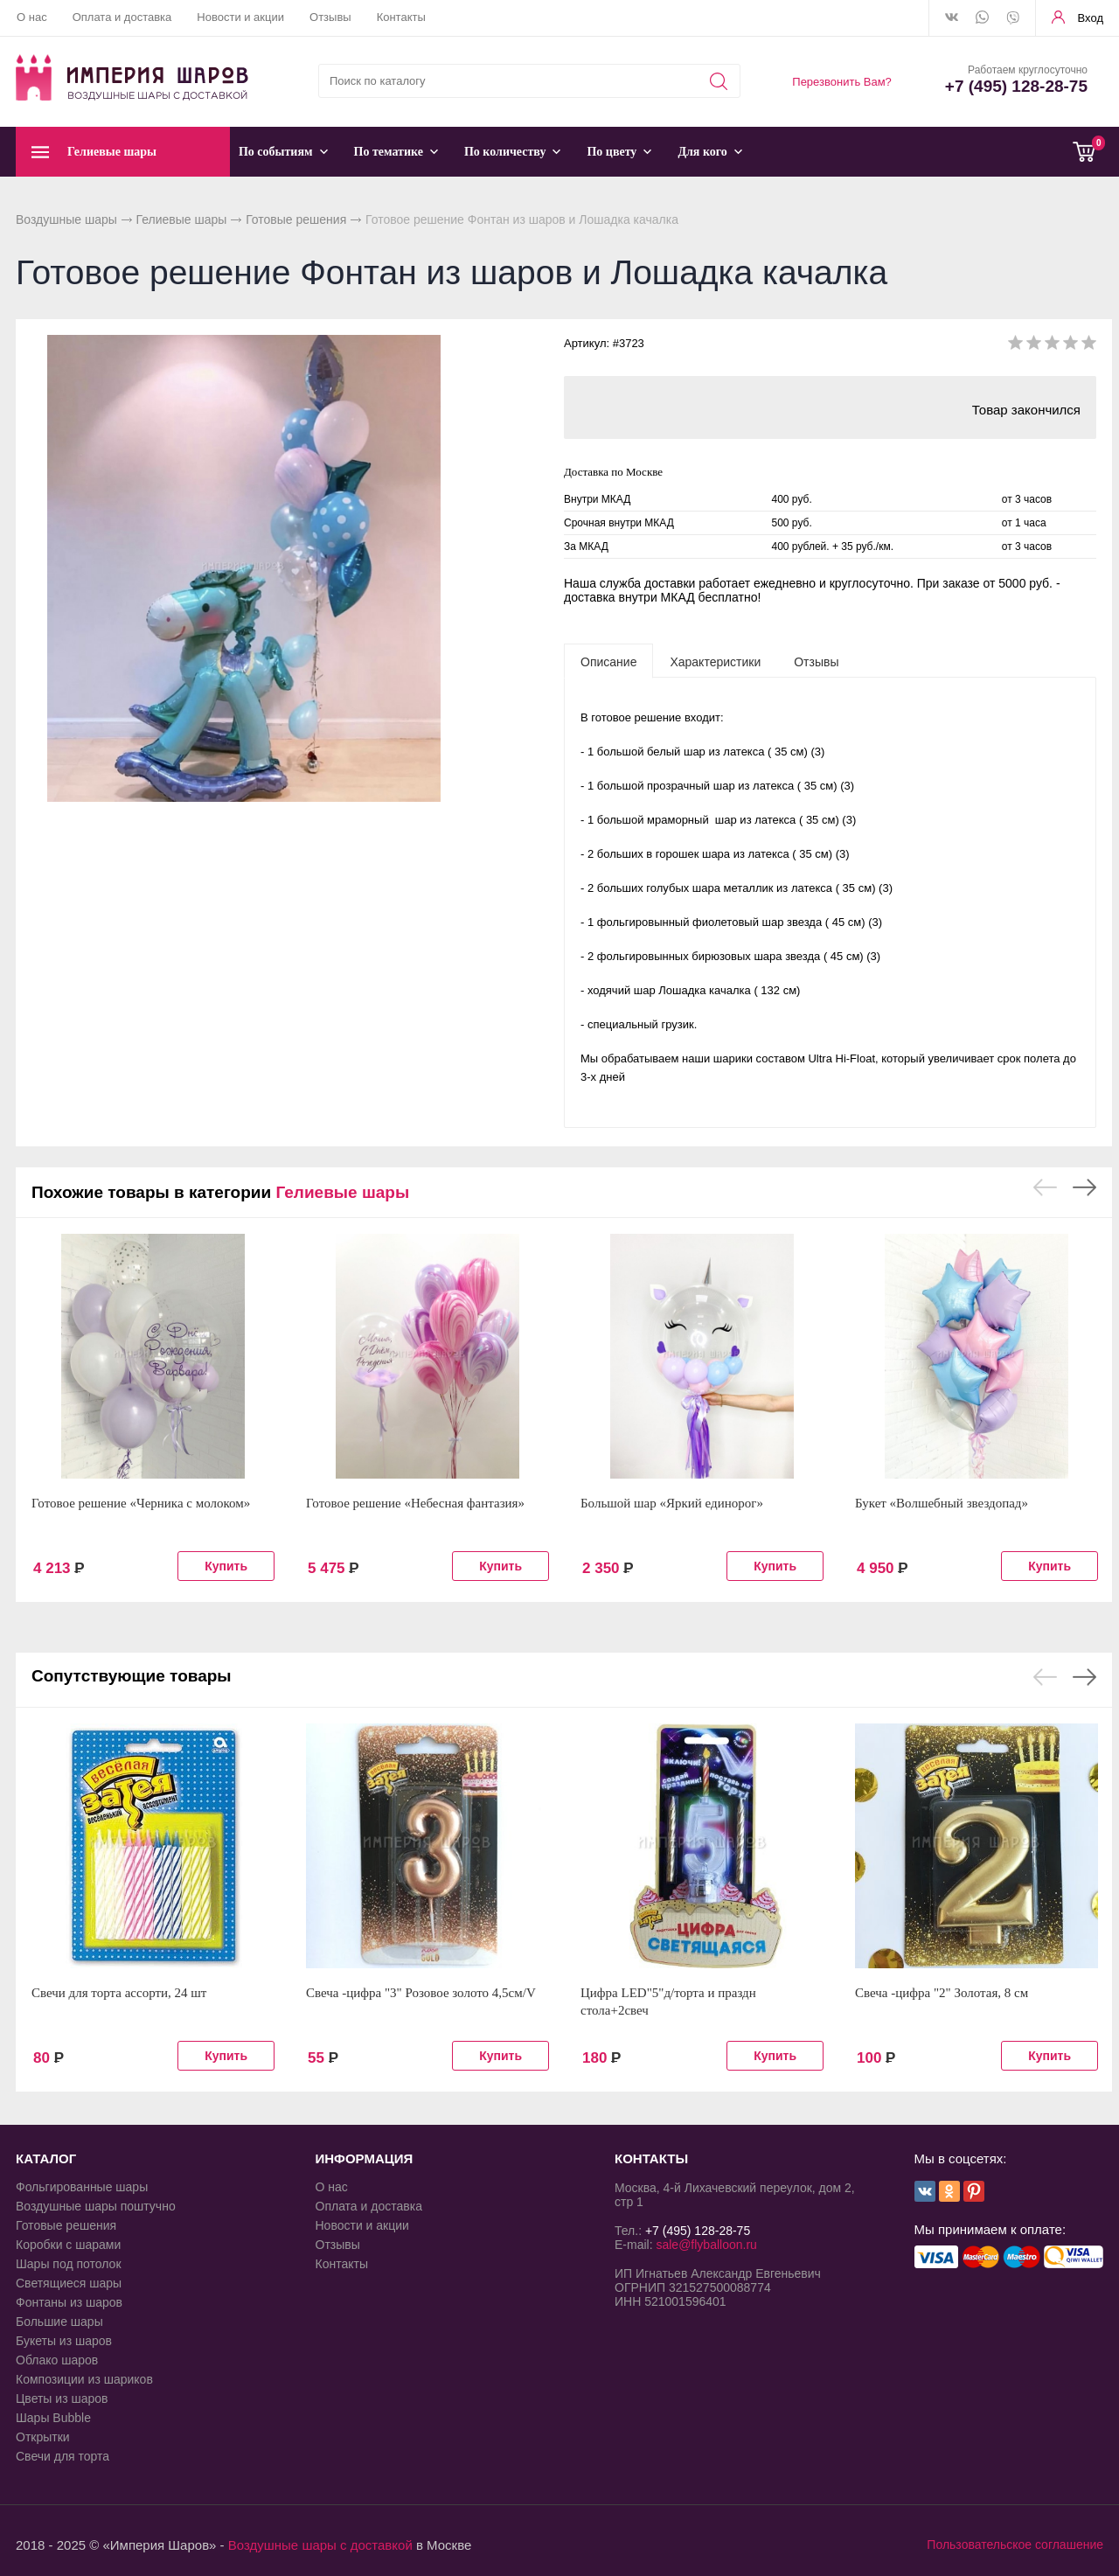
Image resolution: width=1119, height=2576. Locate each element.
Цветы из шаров (62, 2398)
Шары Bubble (53, 2418)
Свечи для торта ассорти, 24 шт (118, 1993)
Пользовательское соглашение (1015, 2545)
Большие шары (59, 2322)
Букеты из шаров (64, 2341)
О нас (32, 17)
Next (1084, 1187)
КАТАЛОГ (46, 2158)
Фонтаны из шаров (69, 2302)
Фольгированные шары (82, 2187)
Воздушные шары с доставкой (320, 2545)
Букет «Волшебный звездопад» (941, 1503)
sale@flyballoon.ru (706, 2245)
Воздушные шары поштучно (96, 2206)
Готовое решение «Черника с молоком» (140, 1503)
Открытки (43, 2437)
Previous (1045, 1187)
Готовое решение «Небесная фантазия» (415, 1503)
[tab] (608, 661)
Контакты (401, 17)
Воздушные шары (66, 219)
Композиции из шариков (84, 2379)
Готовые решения (296, 219)
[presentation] (608, 661)
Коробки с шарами (68, 2245)
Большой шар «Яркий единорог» (671, 1503)
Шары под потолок (69, 2264)
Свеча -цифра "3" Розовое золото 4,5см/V (421, 1993)
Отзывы (330, 17)
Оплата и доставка (122, 17)
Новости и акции (240, 17)
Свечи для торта (62, 2456)
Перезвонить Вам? (842, 81)
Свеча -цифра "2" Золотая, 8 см (941, 1993)
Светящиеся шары (69, 2283)
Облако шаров (57, 2360)
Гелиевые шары (181, 219)
